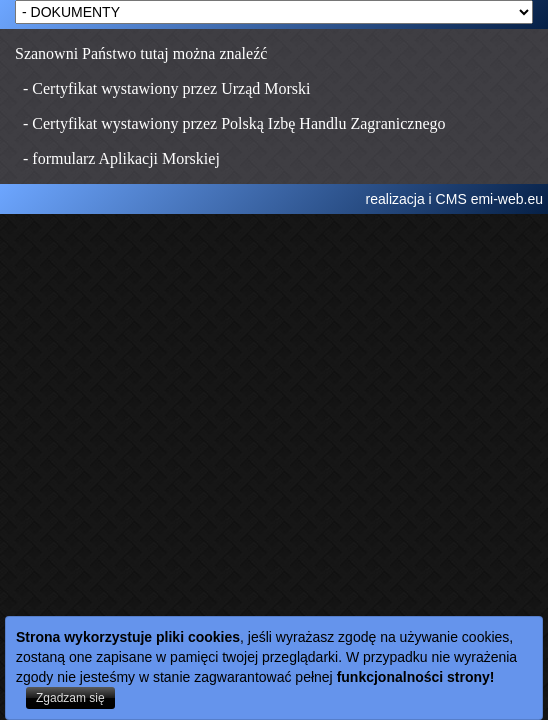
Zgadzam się (70, 698)
